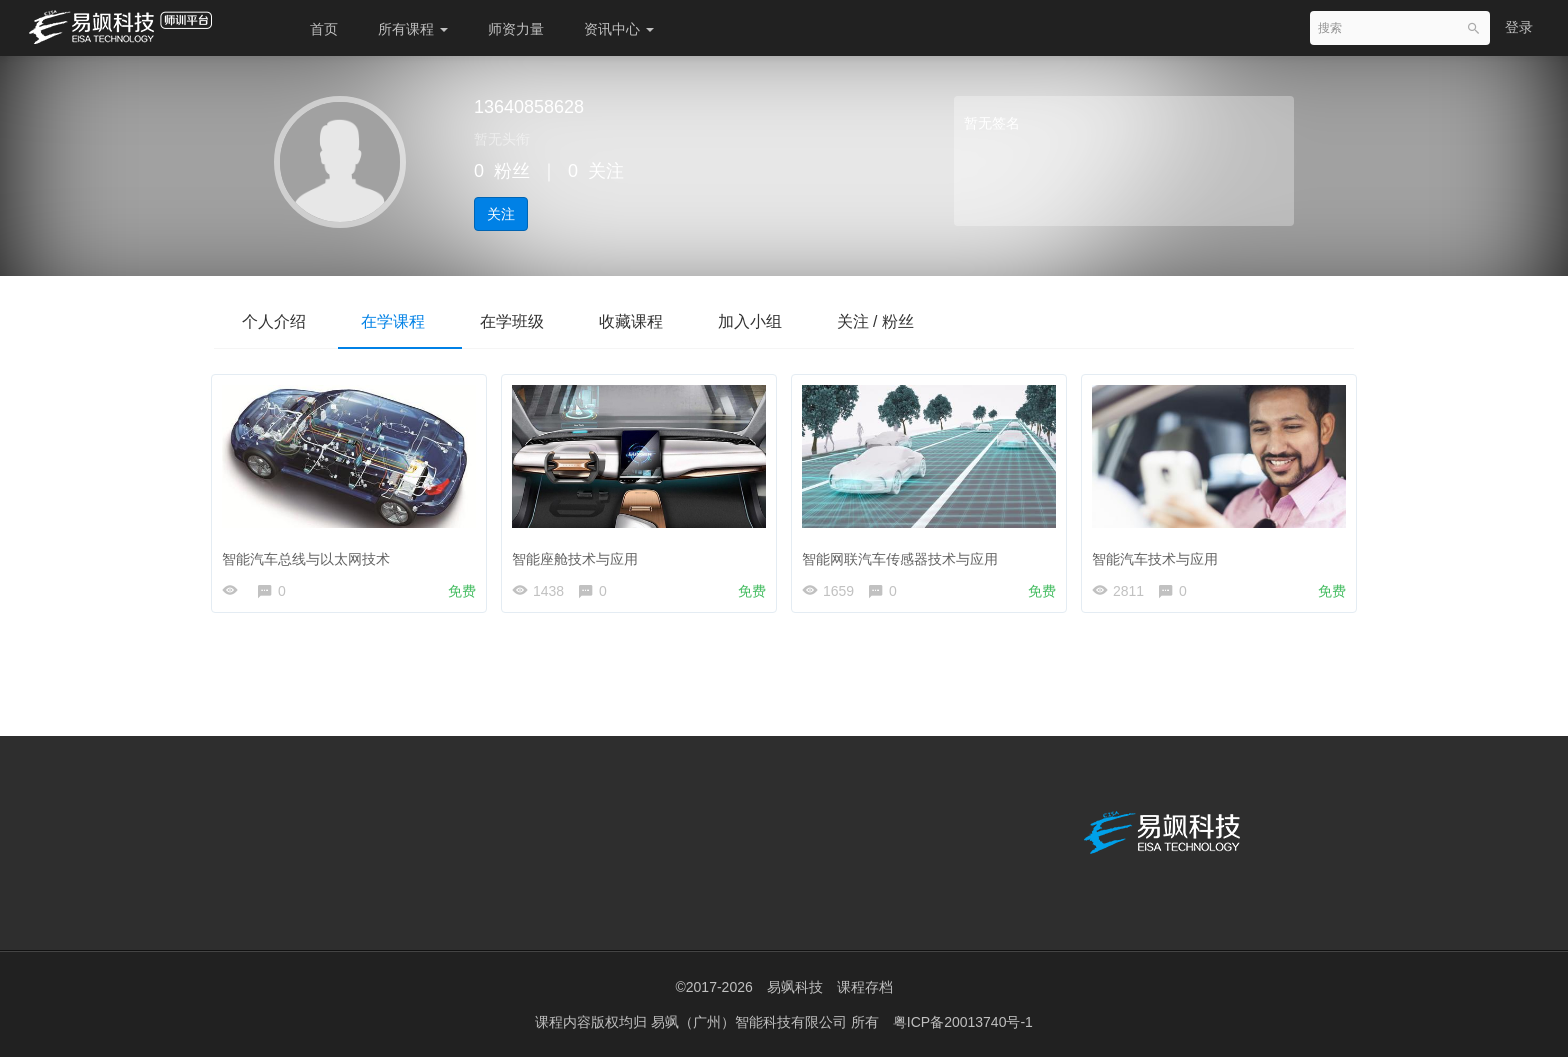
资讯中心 (619, 29)
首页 (324, 29)
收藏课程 (648, 321)
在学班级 (524, 321)
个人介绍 (276, 321)
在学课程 (400, 321)
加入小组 (772, 321)
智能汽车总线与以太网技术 (311, 554)
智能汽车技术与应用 (1160, 554)
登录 (1519, 27)
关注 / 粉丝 (902, 321)
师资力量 (516, 29)
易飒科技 (795, 987)
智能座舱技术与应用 (580, 554)
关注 (501, 214)
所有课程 (413, 29)
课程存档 (865, 987)
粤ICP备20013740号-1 (963, 1022)
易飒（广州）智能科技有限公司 (751, 1022)
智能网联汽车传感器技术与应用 (905, 554)
